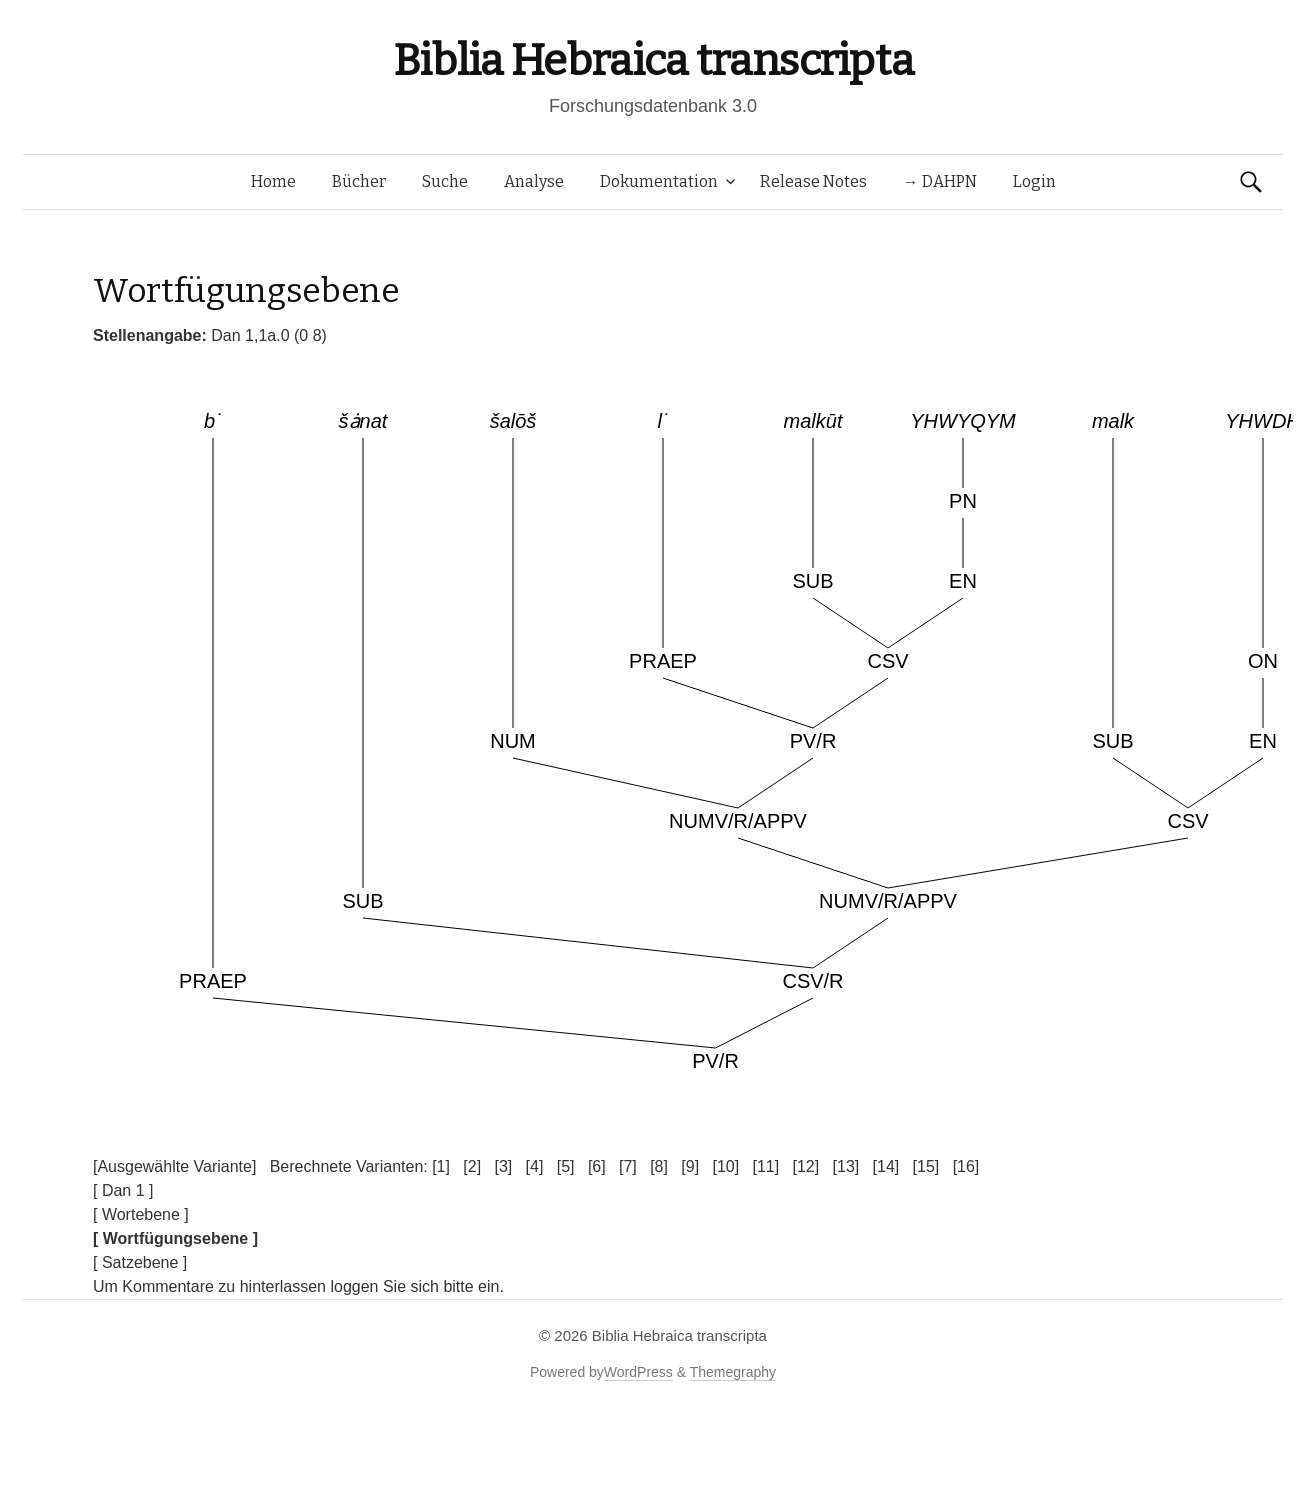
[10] (725, 1166)
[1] (441, 1166)
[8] (659, 1166)
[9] (690, 1166)
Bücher (359, 181)
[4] (535, 1166)
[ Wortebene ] (141, 1214)
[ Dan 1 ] (123, 1190)
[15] (926, 1166)
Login (1034, 181)
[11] (765, 1166)
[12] (806, 1166)
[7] (628, 1166)
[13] (846, 1166)
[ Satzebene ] (140, 1262)
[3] (503, 1166)
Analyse (534, 181)
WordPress (638, 1372)
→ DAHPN (940, 181)
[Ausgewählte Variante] (174, 1166)
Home (273, 181)
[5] (566, 1166)
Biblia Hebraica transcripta (653, 60)
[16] (966, 1166)
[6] (597, 1166)
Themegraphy (733, 1372)
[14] (886, 1166)
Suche (445, 181)
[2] (472, 1166)
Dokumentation (659, 181)
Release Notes (813, 181)
